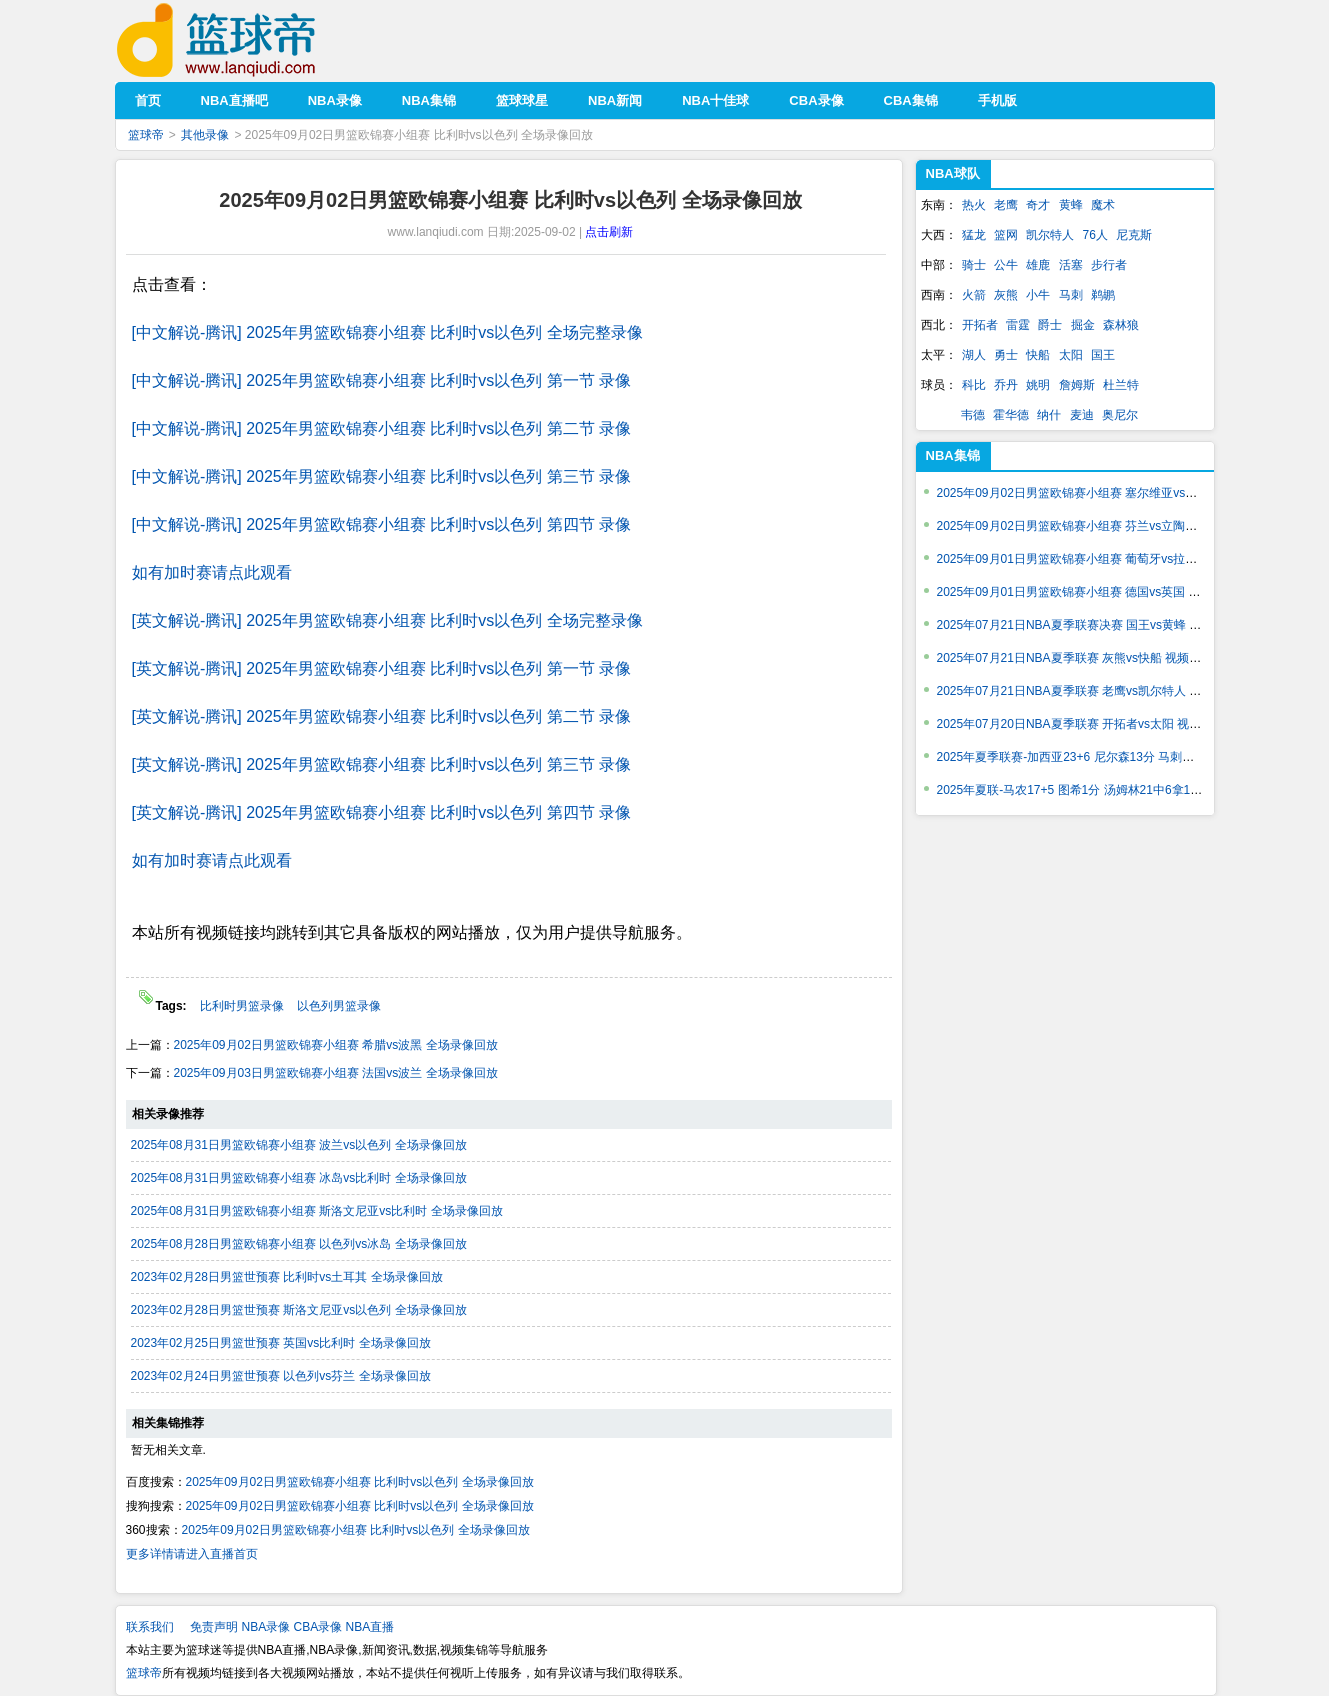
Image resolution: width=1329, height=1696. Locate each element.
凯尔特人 (1050, 235)
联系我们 (150, 1627)
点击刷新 (609, 232)
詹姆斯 (1077, 385)
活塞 (1071, 265)
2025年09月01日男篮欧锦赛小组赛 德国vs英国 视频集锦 (1087, 592)
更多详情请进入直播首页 (192, 1554)
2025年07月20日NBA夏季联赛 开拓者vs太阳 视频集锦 (1081, 724)
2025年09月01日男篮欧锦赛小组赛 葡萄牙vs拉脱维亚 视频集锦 (1105, 559)
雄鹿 (1038, 265)
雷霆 (1018, 325)
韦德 (973, 415)
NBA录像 (266, 1627)
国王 (1103, 355)
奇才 (1038, 205)
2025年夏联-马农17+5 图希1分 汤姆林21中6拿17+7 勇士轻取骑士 (1111, 790)
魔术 (1103, 205)
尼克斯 (1134, 235)
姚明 (1038, 385)
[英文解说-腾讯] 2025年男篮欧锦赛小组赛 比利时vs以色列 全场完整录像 (387, 620)
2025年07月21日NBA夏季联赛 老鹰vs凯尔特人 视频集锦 (1087, 691)
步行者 (1109, 265)
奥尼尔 (1120, 415)
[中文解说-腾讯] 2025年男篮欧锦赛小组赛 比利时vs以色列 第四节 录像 (382, 524)
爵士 (1050, 325)
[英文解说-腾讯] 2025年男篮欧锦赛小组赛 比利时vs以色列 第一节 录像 (382, 668)
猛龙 (974, 235)
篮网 (1006, 235)
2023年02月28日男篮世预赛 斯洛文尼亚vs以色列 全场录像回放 (299, 1310)
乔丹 (1006, 385)
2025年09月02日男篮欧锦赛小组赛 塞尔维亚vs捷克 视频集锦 (1099, 493)
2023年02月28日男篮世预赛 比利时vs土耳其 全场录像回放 (287, 1277)
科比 (974, 385)
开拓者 (980, 325)
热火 (974, 205)
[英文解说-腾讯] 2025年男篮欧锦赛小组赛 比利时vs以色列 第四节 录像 (382, 812)
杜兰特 (1121, 385)
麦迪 (1082, 415)
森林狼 (1121, 325)
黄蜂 (1071, 205)
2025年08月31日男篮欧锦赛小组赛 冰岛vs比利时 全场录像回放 (299, 1178)
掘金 (1083, 325)
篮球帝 (246, 40)
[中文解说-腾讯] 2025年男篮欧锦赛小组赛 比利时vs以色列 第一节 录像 (382, 380)
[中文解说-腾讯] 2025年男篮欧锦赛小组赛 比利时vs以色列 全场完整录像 (387, 332)
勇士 (1006, 355)
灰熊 (1006, 295)
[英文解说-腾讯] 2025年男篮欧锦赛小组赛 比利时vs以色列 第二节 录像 (382, 716)
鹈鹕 (1103, 295)
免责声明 (214, 1627)
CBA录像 (318, 1627)
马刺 (1071, 295)
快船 (1038, 355)
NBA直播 (370, 1627)
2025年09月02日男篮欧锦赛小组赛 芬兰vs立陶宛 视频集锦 (1093, 526)
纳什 (1049, 415)
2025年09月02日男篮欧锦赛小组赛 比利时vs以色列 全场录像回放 (360, 1482)
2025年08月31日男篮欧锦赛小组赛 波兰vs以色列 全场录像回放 (299, 1145)
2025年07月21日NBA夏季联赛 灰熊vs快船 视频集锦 (1075, 658)
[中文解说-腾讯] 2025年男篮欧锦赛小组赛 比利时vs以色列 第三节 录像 (382, 476)
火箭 (974, 295)
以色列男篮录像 (339, 1006)
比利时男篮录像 (243, 1006)
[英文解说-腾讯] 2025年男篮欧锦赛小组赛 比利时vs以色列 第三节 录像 (382, 764)
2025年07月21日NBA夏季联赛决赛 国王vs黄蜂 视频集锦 (1087, 625)
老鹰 (1006, 205)
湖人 (974, 355)
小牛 (1038, 295)
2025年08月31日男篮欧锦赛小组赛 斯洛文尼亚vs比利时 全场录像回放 (317, 1211)
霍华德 (1011, 415)
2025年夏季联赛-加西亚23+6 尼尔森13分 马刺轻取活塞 (1084, 757)
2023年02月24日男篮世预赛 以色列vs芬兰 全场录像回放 (281, 1376)
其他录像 (205, 135)
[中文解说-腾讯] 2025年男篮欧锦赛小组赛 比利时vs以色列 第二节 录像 (382, 428)
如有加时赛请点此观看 (212, 572)
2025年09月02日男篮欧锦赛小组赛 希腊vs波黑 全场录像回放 (336, 1045)
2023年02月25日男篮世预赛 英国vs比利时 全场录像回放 (281, 1343)
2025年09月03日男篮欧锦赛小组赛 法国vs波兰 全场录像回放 (336, 1073)
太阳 (1071, 355)
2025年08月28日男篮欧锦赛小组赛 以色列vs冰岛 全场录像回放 (299, 1244)
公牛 (1006, 265)
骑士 (974, 265)
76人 (1095, 235)
